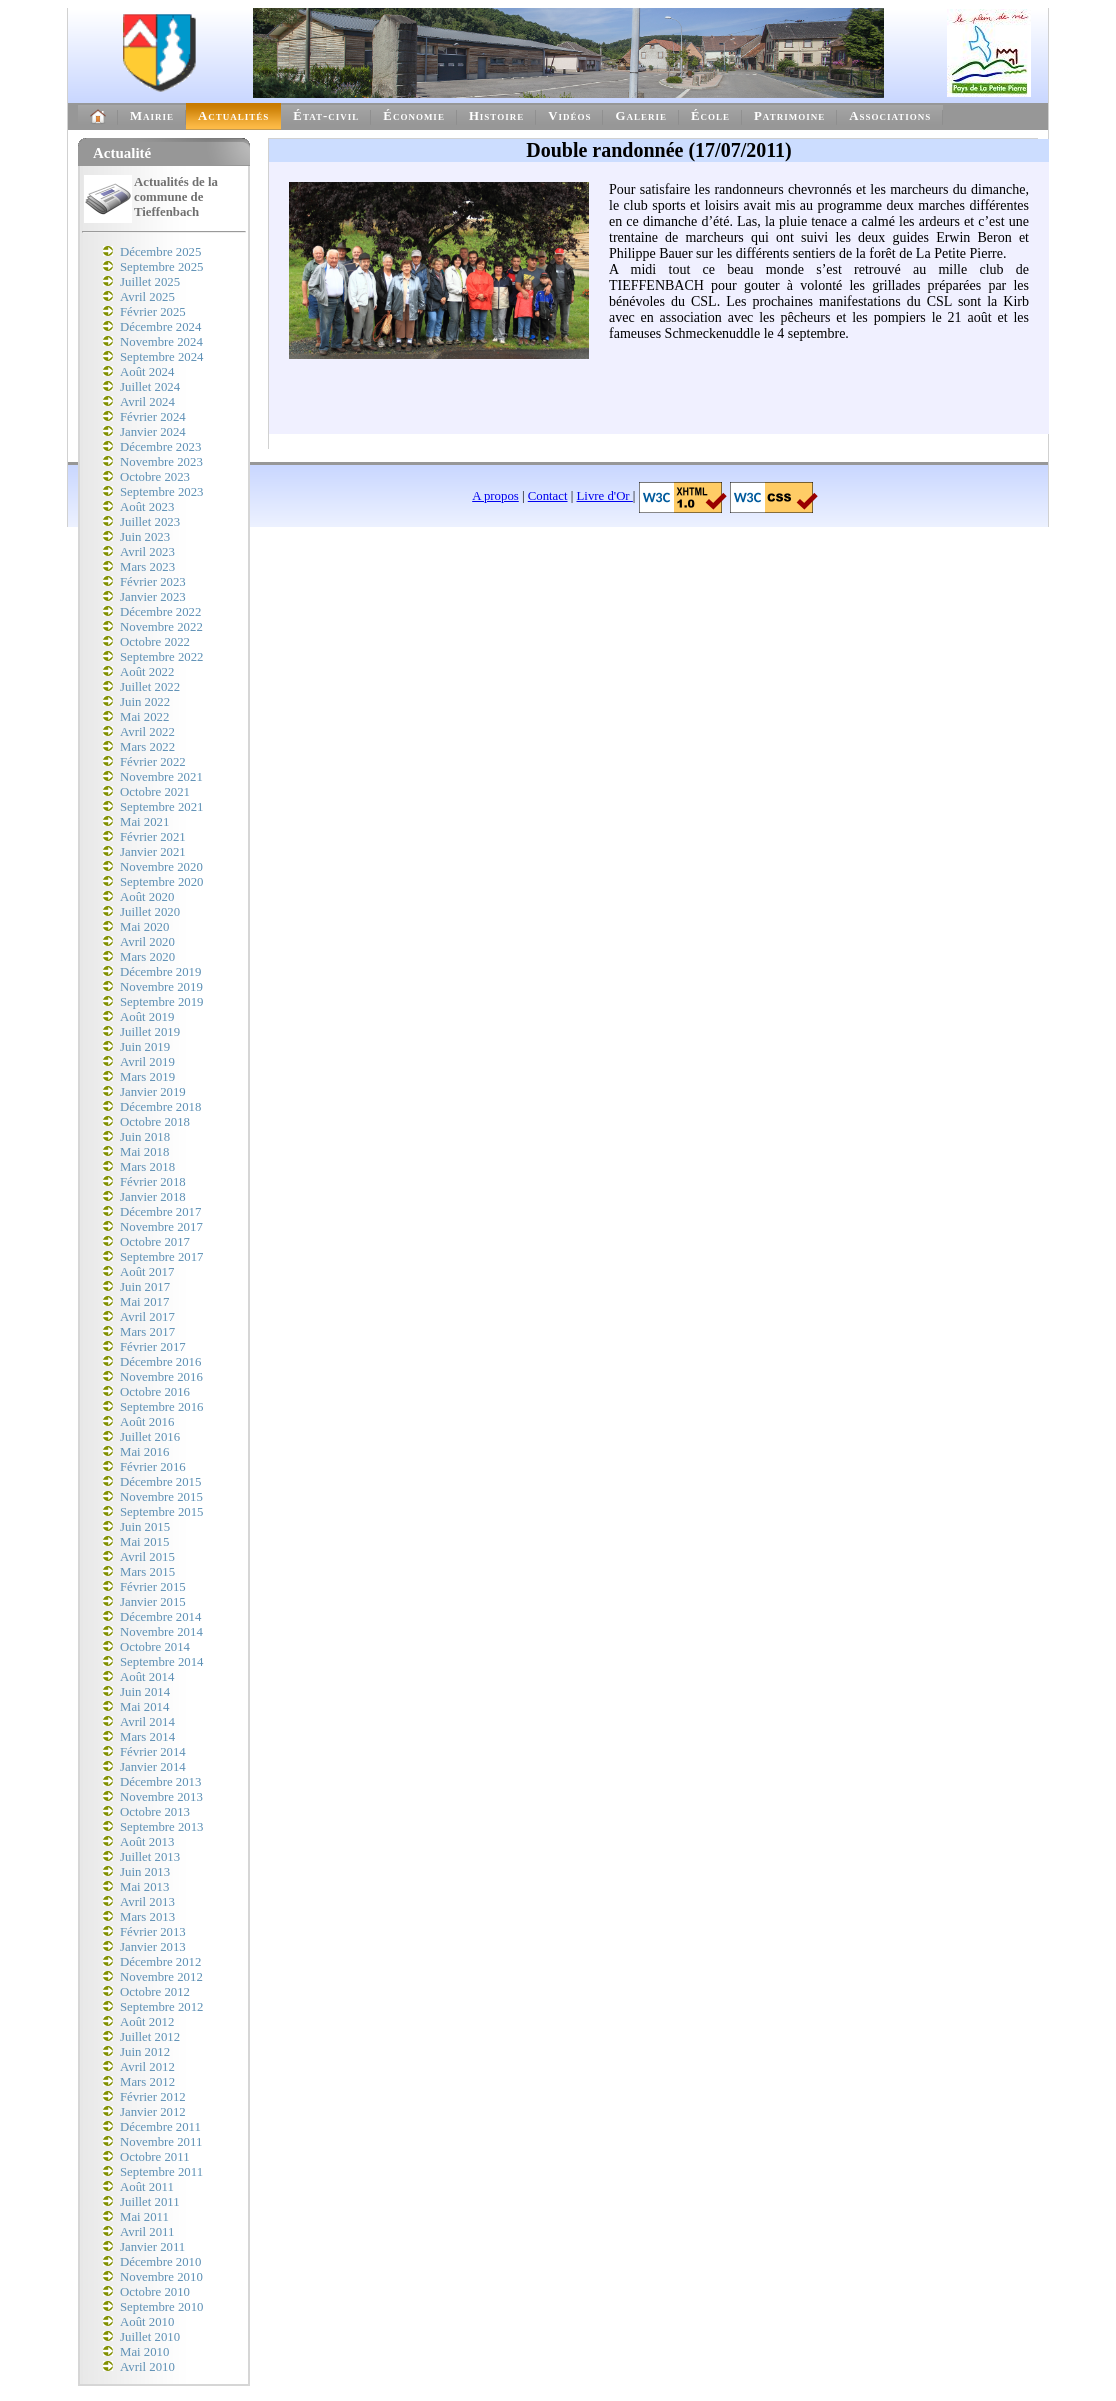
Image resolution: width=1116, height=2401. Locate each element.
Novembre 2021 (161, 777)
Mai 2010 (144, 2352)
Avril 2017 (147, 1317)
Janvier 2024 (153, 432)
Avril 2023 (147, 552)
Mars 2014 (147, 1737)
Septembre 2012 (162, 2007)
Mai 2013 (144, 1887)
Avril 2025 (147, 297)
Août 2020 (147, 897)
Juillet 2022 (150, 687)
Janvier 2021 (153, 852)
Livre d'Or (605, 496)
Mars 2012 (147, 2082)
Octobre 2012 (155, 1992)
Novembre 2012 (161, 1977)
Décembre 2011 (160, 2127)
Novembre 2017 (161, 1227)
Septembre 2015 (162, 1512)
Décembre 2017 (160, 1212)
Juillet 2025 (150, 282)
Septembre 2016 (162, 1407)
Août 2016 (147, 1422)
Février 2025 (153, 312)
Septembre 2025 (162, 267)
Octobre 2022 (155, 642)
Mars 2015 (147, 1572)
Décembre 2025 (160, 252)
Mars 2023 (147, 567)
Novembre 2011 (161, 2142)
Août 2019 (147, 1017)
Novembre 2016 (161, 1377)
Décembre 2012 (160, 1962)
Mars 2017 (147, 1332)
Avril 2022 (147, 732)
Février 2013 (153, 1932)
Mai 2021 (144, 822)
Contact (548, 496)
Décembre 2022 (160, 612)
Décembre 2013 (160, 1782)
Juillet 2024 (150, 387)
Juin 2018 (145, 1137)
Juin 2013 (145, 1872)
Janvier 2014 (153, 1767)
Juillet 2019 (150, 1032)
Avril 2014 (147, 1722)
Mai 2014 (144, 1707)
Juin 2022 (145, 702)
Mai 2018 (144, 1152)
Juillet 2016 (150, 1437)
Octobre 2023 (155, 477)
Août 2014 (147, 1677)
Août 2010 (147, 2322)
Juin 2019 (145, 1047)
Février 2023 (153, 582)
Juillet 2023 (150, 522)
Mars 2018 (147, 1167)
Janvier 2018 (153, 1197)
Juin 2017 (145, 1287)
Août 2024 (147, 372)
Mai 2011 (144, 2217)
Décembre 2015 (160, 1482)
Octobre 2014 (155, 1647)
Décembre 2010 (160, 2262)
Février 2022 (153, 762)
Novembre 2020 (161, 867)
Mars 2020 (147, 957)
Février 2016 (153, 1467)
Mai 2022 (144, 717)
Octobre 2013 (155, 1812)
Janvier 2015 (153, 1602)
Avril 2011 (147, 2232)
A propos (495, 496)
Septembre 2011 (161, 2172)
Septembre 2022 (162, 657)
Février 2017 (153, 1347)
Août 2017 (147, 1272)
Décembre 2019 (160, 972)
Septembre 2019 (162, 1002)
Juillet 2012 (150, 2037)
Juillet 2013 (150, 1857)
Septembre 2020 (162, 882)
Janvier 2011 (152, 2247)
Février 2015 (153, 1587)
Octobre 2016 (155, 1392)
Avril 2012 (147, 2067)
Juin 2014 (145, 1692)
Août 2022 (147, 672)
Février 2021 (153, 837)
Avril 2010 (147, 2367)
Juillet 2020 (150, 912)
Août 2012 (147, 2022)
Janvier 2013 (153, 1947)
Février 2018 (153, 1182)
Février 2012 (153, 2097)
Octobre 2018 (155, 1122)
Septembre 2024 (162, 357)
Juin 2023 (145, 537)
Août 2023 (147, 507)
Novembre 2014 (161, 1632)
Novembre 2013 (161, 1797)
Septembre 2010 (162, 2307)
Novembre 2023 (161, 462)
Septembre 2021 (162, 807)
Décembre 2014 (160, 1617)
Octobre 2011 (155, 2157)
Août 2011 (147, 2187)
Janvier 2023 (153, 597)
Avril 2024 (147, 402)
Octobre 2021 (155, 792)
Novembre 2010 (161, 2277)
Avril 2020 (147, 942)
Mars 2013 (147, 1917)
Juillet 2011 (150, 2202)
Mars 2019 (147, 1077)
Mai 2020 (144, 927)
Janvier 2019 (153, 1092)
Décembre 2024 (160, 327)
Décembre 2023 (160, 447)
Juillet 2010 (150, 2337)
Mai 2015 (144, 1542)
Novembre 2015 (161, 1497)
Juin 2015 (145, 1527)
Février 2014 (153, 1752)
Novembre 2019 (161, 987)
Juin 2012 (145, 2052)
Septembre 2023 (162, 492)
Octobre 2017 (155, 1242)
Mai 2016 (144, 1452)
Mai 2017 (144, 1302)
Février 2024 (153, 417)
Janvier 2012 (153, 2112)
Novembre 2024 (161, 342)
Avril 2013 (147, 1902)
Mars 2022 (147, 747)
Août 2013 (147, 1842)
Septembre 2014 (162, 1662)
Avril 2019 (147, 1062)
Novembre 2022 (161, 627)
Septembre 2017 (162, 1257)
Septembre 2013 (162, 1827)
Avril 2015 (147, 1557)
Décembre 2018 (160, 1107)
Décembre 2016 (160, 1362)
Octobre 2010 (155, 2292)
